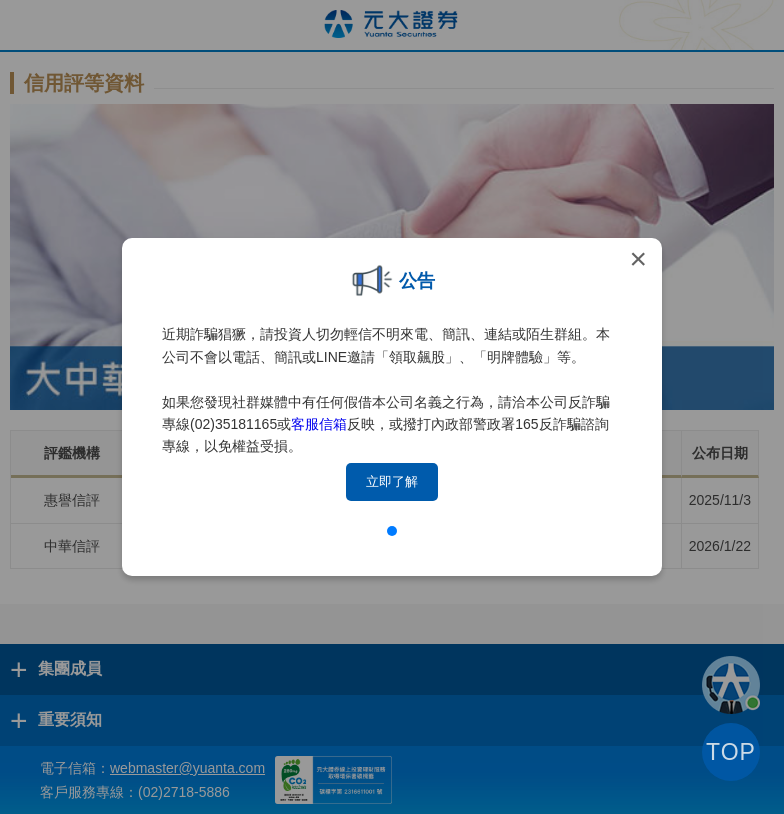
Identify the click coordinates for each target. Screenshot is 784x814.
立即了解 (392, 481)
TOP (731, 752)
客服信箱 (319, 424)
